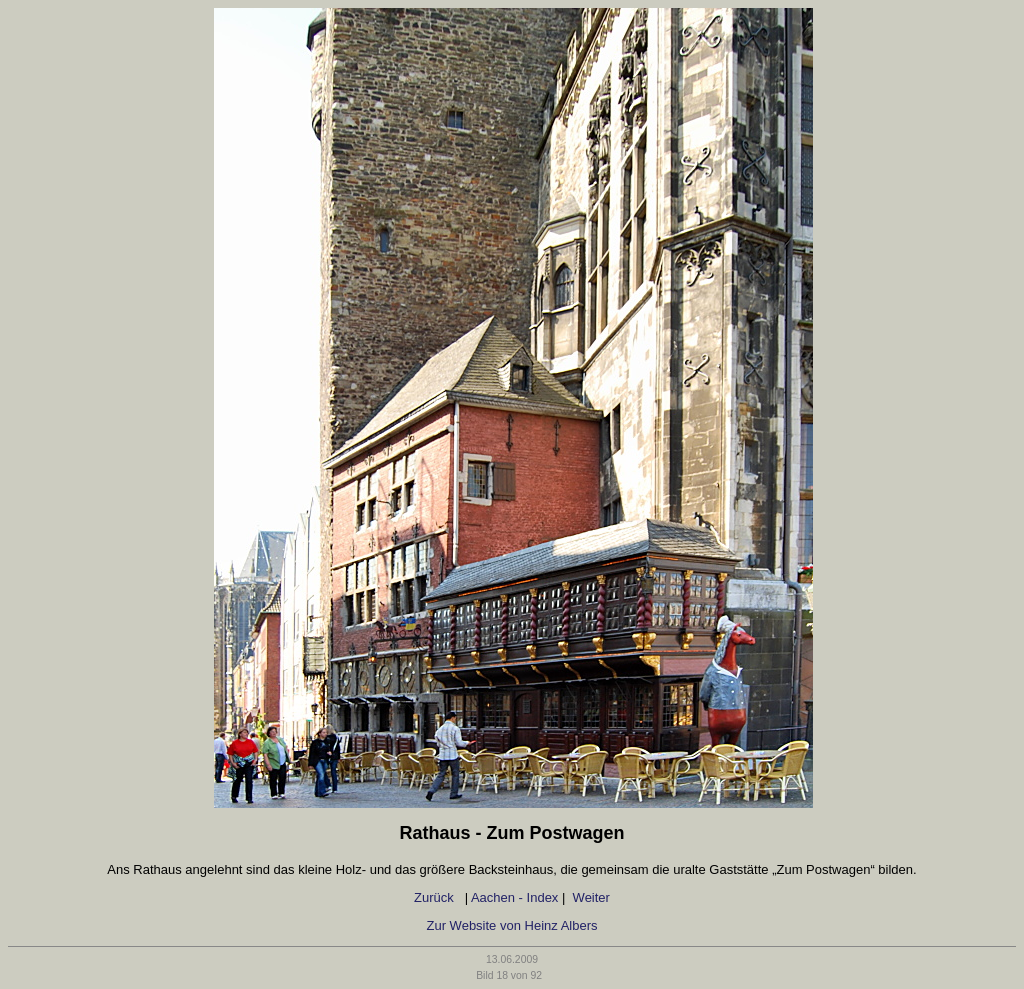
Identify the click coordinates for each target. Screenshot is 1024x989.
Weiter (591, 897)
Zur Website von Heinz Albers (512, 925)
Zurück (435, 897)
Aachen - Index (514, 897)
